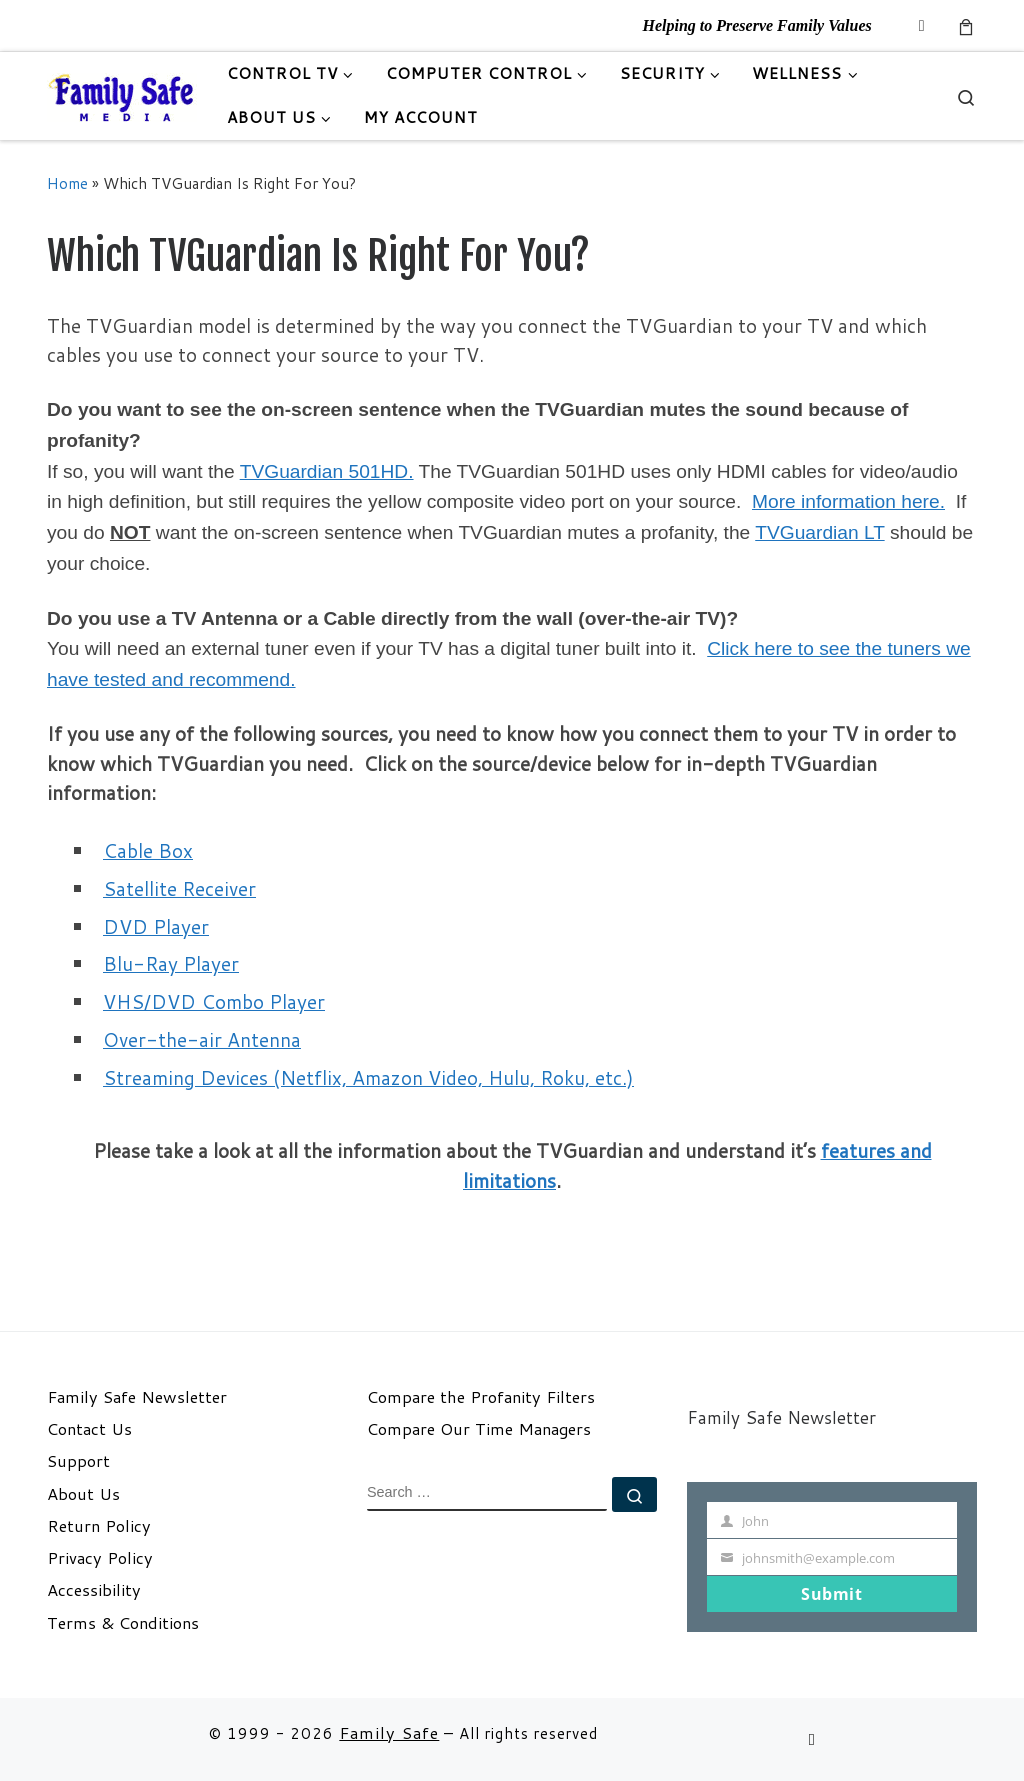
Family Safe (389, 1732)
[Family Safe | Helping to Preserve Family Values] (122, 95)
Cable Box (148, 850)
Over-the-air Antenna (202, 1039)
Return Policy (99, 1526)
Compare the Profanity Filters (481, 1397)
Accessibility (94, 1590)
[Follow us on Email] (922, 25)
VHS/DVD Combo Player (214, 1001)
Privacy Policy (100, 1558)
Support (78, 1461)
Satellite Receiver (179, 888)
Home (67, 183)
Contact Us (89, 1429)
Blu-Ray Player (171, 963)
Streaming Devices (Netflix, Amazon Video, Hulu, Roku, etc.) (368, 1077)
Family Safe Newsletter (137, 1397)
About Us (83, 1494)
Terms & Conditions (123, 1623)
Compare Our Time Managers (479, 1429)
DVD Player (156, 926)
